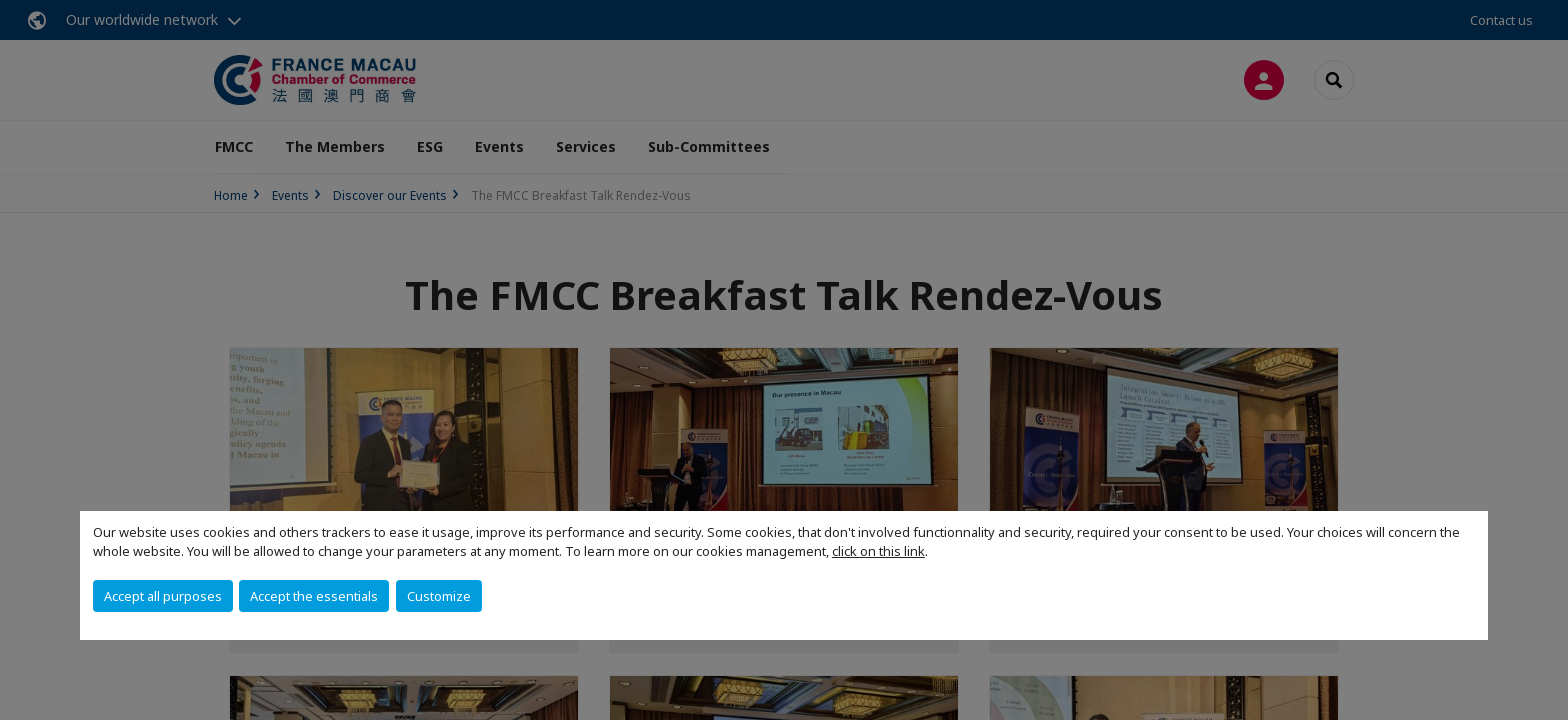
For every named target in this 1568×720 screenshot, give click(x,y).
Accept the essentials (314, 596)
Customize (439, 596)
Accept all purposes (163, 596)
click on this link (878, 551)
